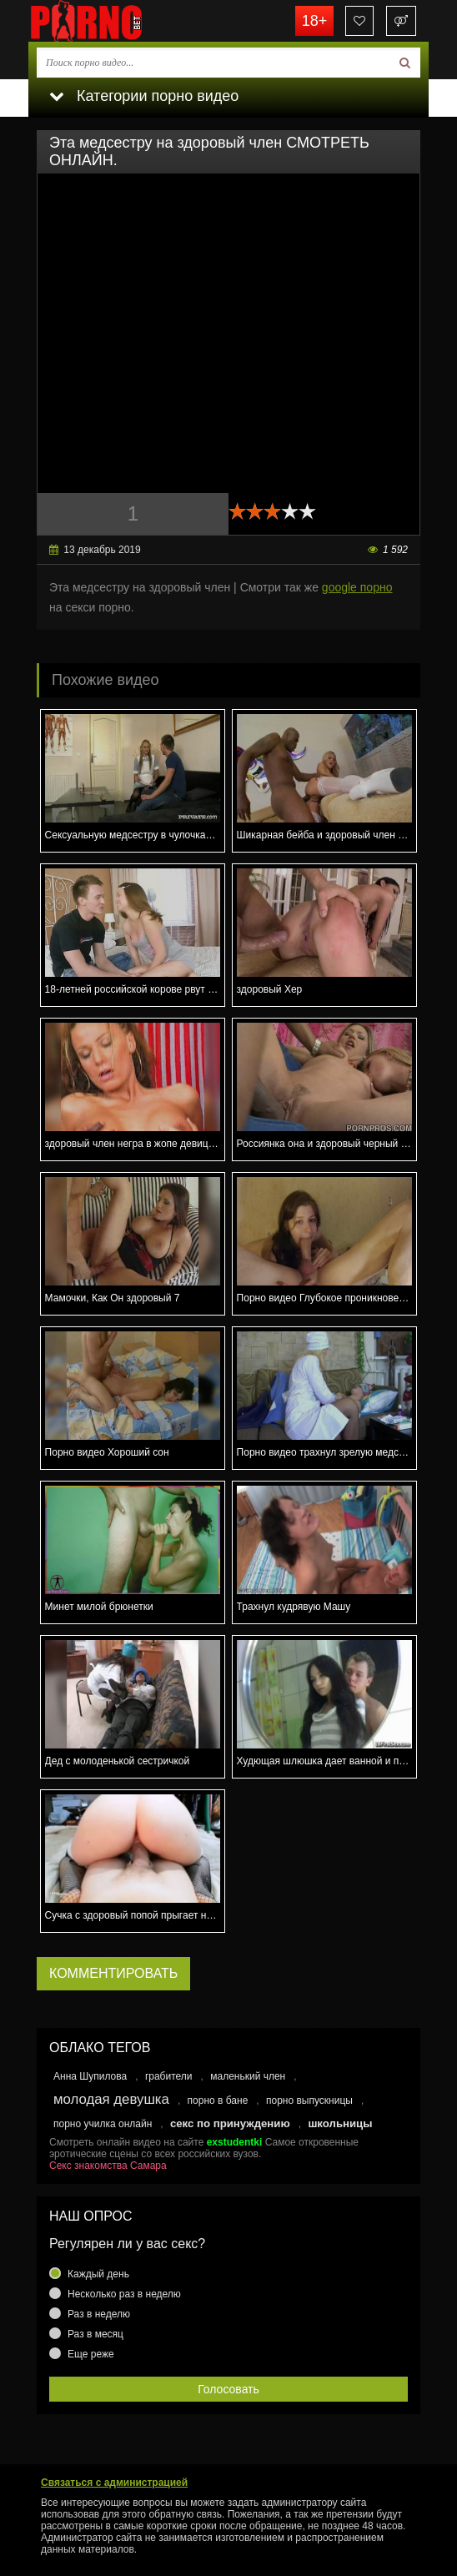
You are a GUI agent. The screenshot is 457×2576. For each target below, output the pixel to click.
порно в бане (218, 2100)
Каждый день (98, 2274)
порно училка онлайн (102, 2124)
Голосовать (228, 2389)
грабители (169, 2076)
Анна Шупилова (90, 2076)
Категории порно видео (144, 96)
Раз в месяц (95, 2334)
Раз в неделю (99, 2314)
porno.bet (111, 21)
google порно (357, 587)
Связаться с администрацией (114, 2482)
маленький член (247, 2076)
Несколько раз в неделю (124, 2294)
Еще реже (91, 2354)
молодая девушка (111, 2099)
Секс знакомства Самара (108, 2165)
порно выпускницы (309, 2100)
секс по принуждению (230, 2123)
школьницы (340, 2123)
